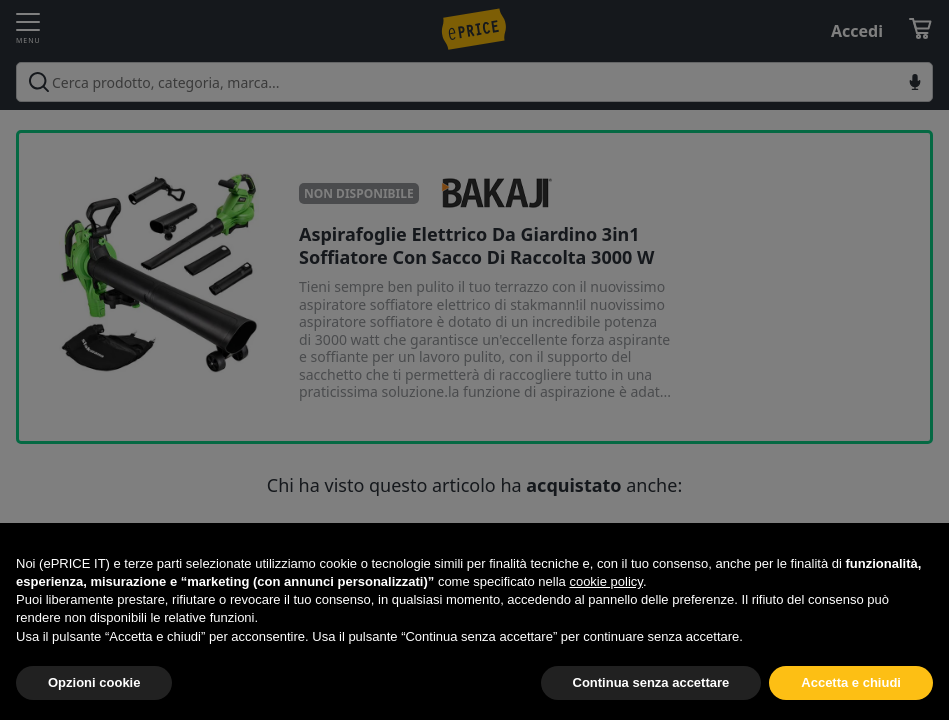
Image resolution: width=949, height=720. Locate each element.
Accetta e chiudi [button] (851, 682)
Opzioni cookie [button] (94, 682)
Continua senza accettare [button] (651, 682)
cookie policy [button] (605, 581)
